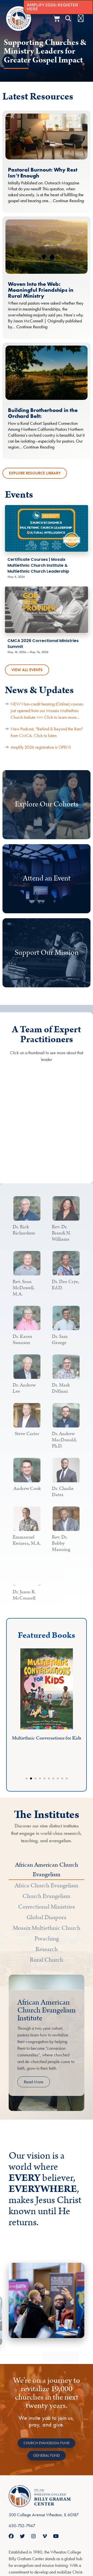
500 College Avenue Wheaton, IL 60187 (44, 2514)
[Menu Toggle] (81, 18)
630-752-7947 (22, 2525)
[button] (68, 18)
